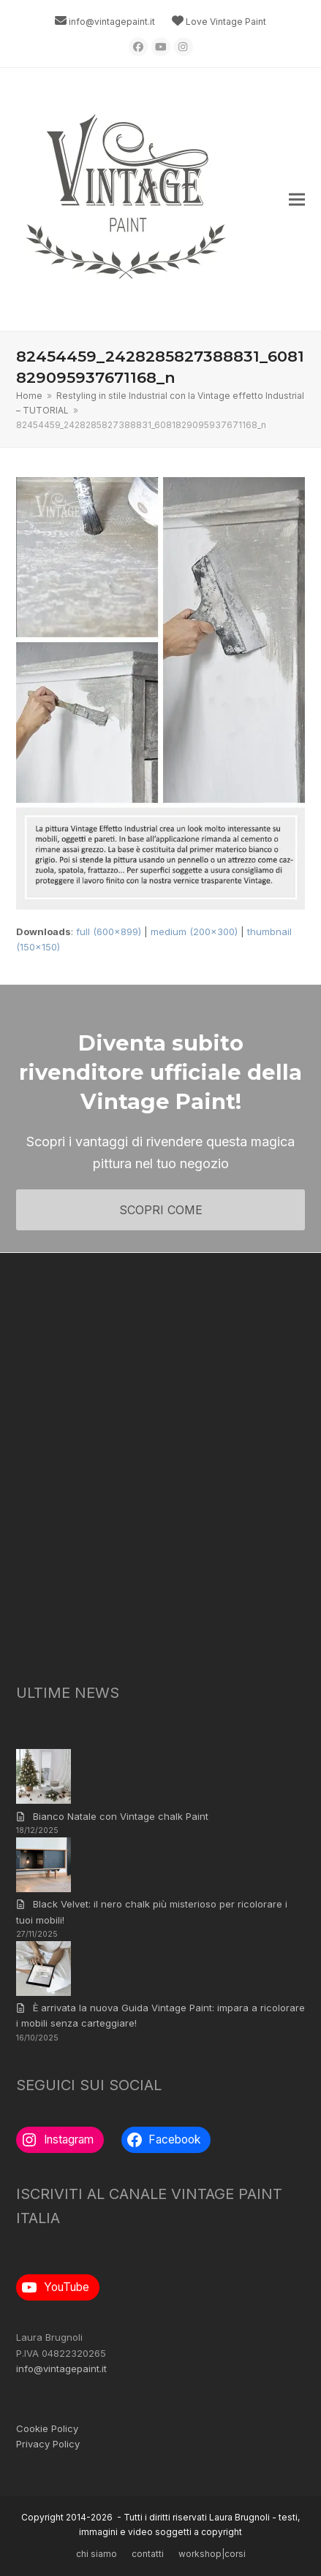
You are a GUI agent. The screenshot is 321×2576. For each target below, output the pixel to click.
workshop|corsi (212, 2553)
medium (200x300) (194, 931)
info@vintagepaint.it (112, 21)
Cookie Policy (47, 2428)
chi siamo (96, 2553)
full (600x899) (108, 931)
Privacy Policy (48, 2444)
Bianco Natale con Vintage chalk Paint (120, 1816)
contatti (148, 2553)
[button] (297, 200)
